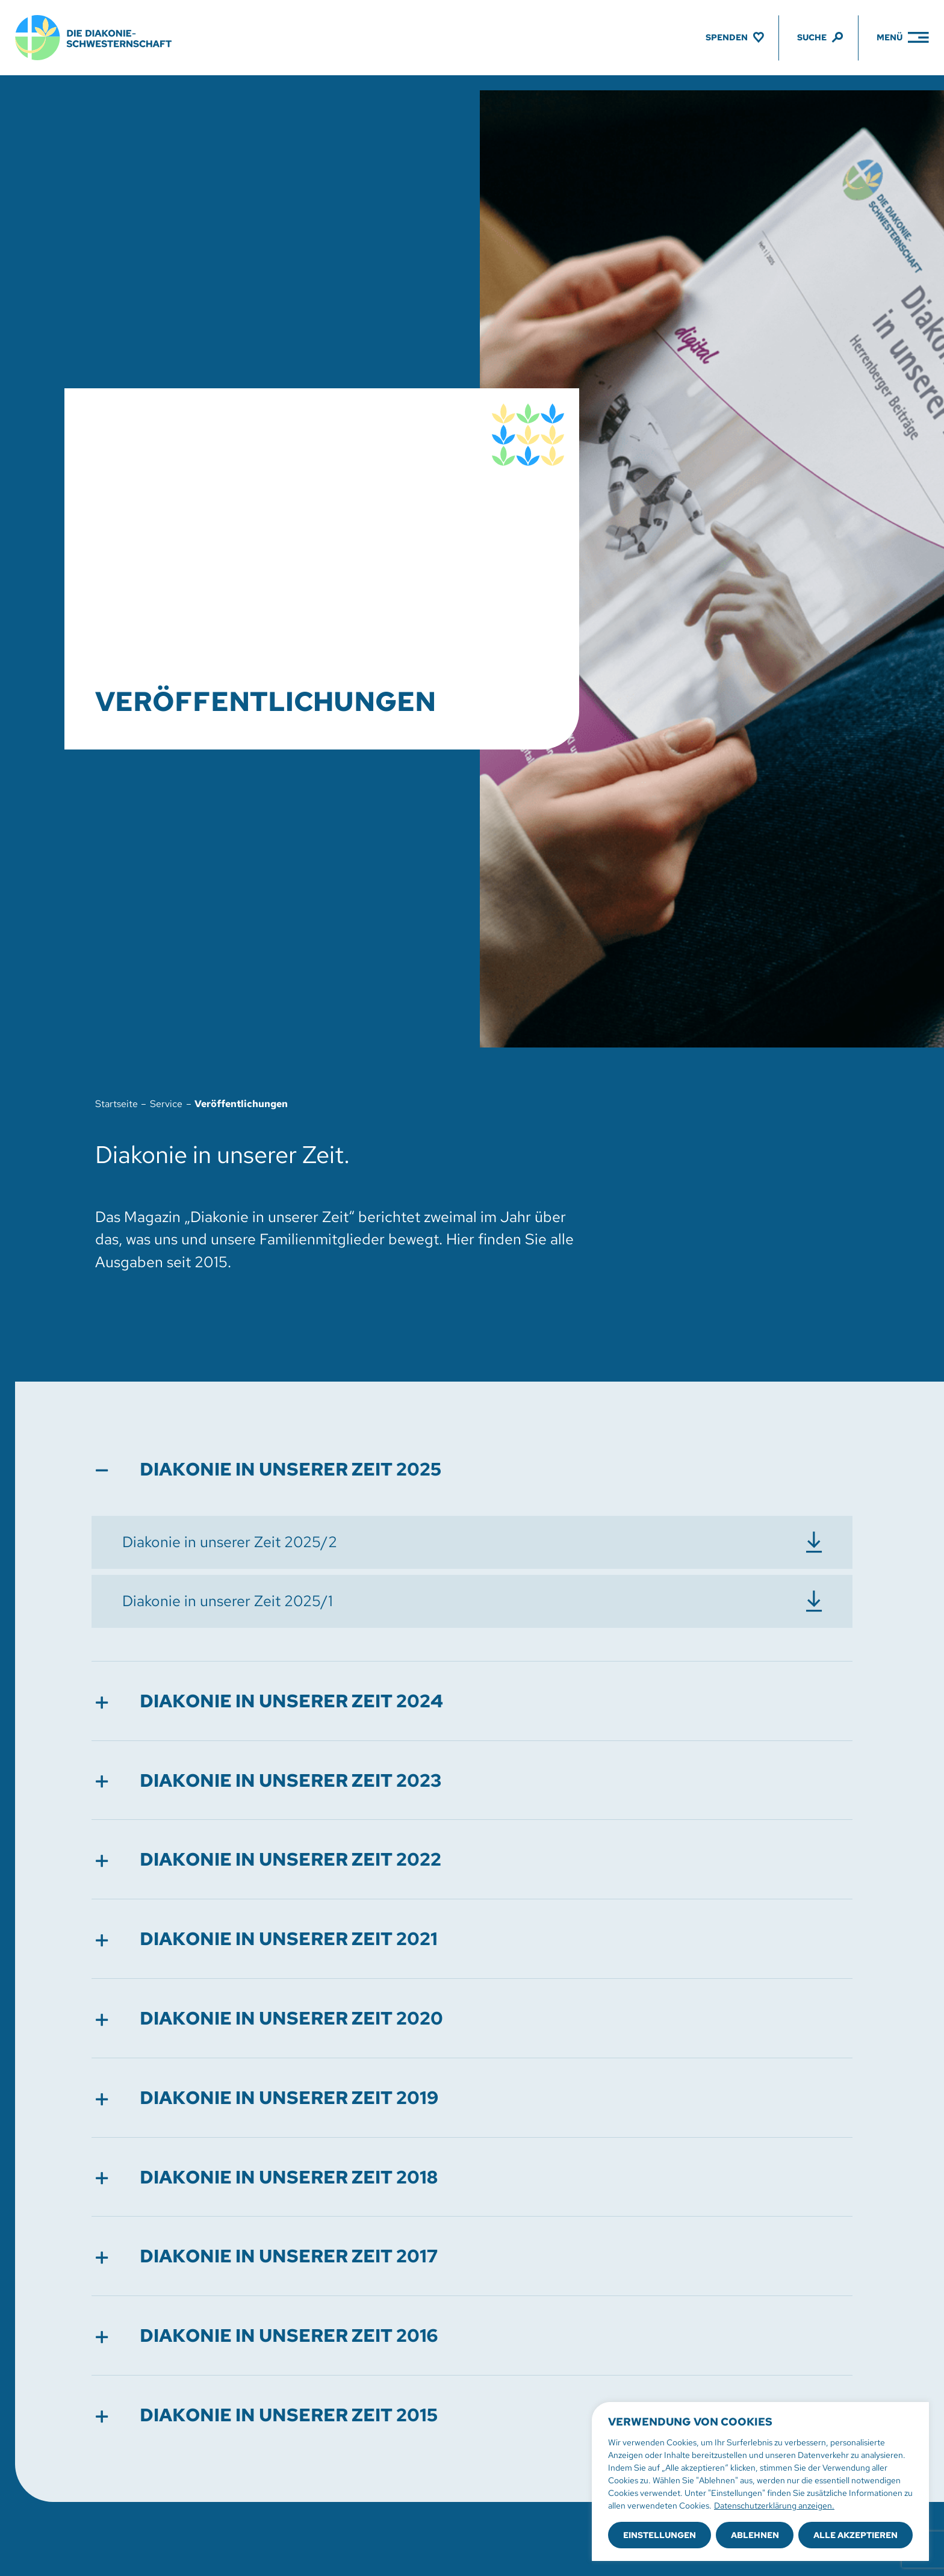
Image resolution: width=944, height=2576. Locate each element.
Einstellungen (659, 2535)
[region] (760, 2481)
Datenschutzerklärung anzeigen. (774, 2505)
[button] (472, 1469)
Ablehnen (755, 2535)
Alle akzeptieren (855, 2535)
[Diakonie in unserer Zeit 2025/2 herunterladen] (472, 1542)
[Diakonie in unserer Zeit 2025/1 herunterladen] (472, 1601)
